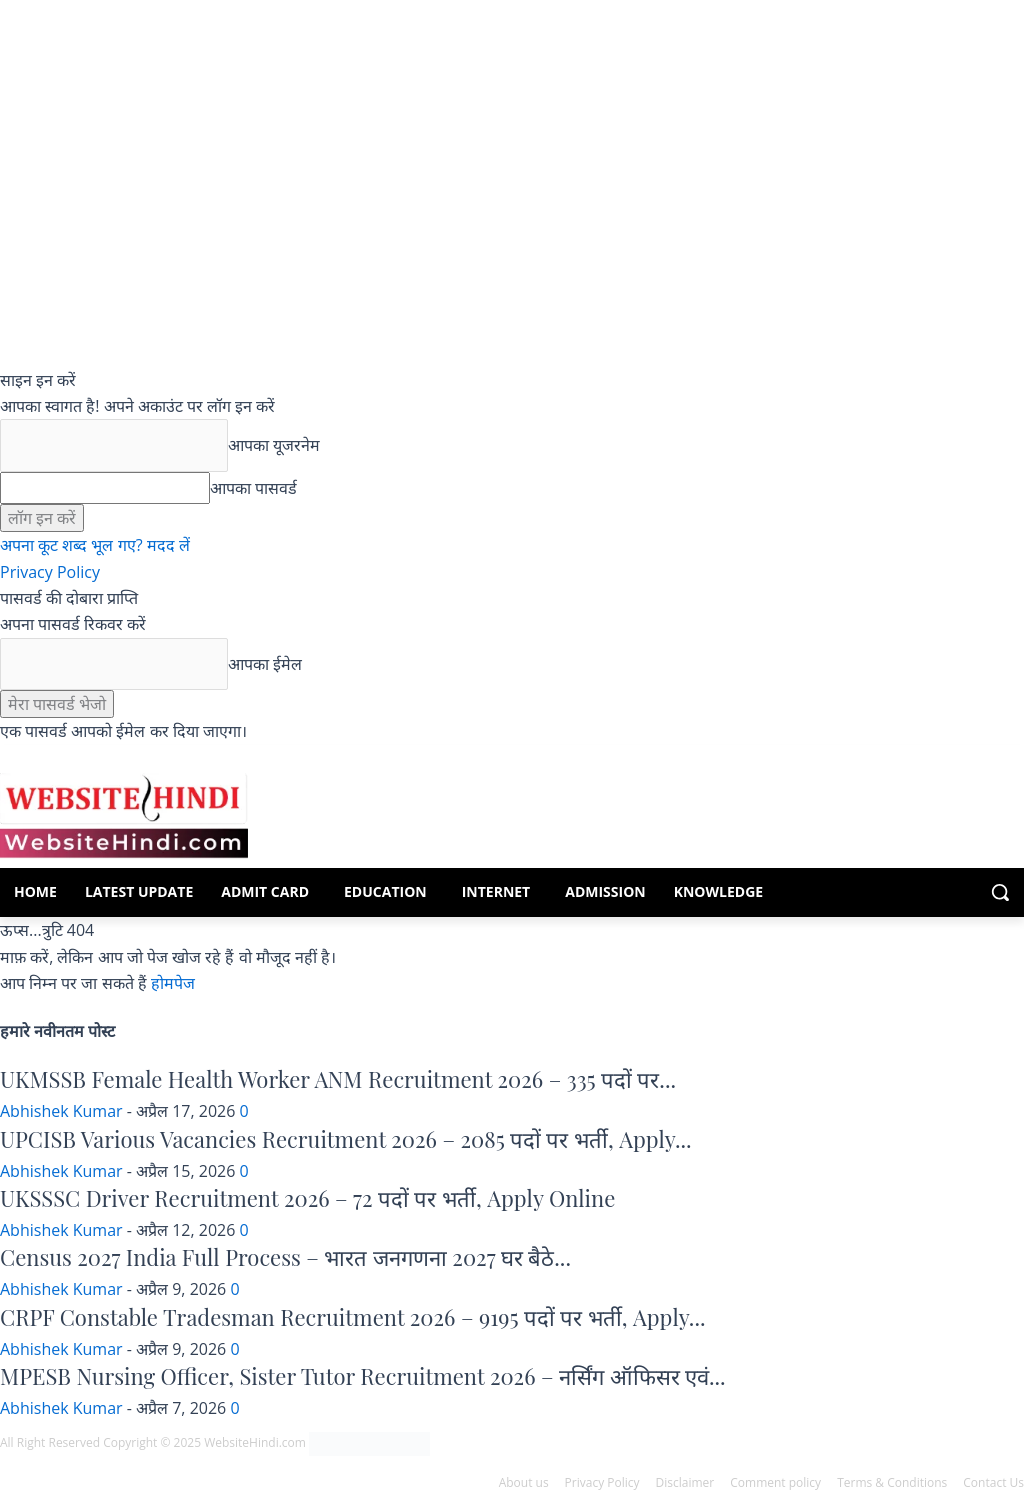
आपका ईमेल (265, 664)
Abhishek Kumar (61, 1111)
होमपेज (173, 983)
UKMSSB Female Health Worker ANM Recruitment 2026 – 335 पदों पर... (338, 1079)
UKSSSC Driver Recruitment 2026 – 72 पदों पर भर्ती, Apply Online (307, 1198)
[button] (1000, 892)
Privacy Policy (50, 572)
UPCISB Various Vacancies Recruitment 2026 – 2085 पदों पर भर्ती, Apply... (346, 1139)
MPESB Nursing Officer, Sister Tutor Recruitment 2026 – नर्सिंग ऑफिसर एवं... (363, 1376)
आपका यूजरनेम (274, 445)
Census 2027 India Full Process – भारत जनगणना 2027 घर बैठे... (285, 1257)
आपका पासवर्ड (253, 488)
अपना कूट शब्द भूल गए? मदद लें (95, 545)
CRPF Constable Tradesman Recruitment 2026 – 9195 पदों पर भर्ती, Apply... (352, 1317)
